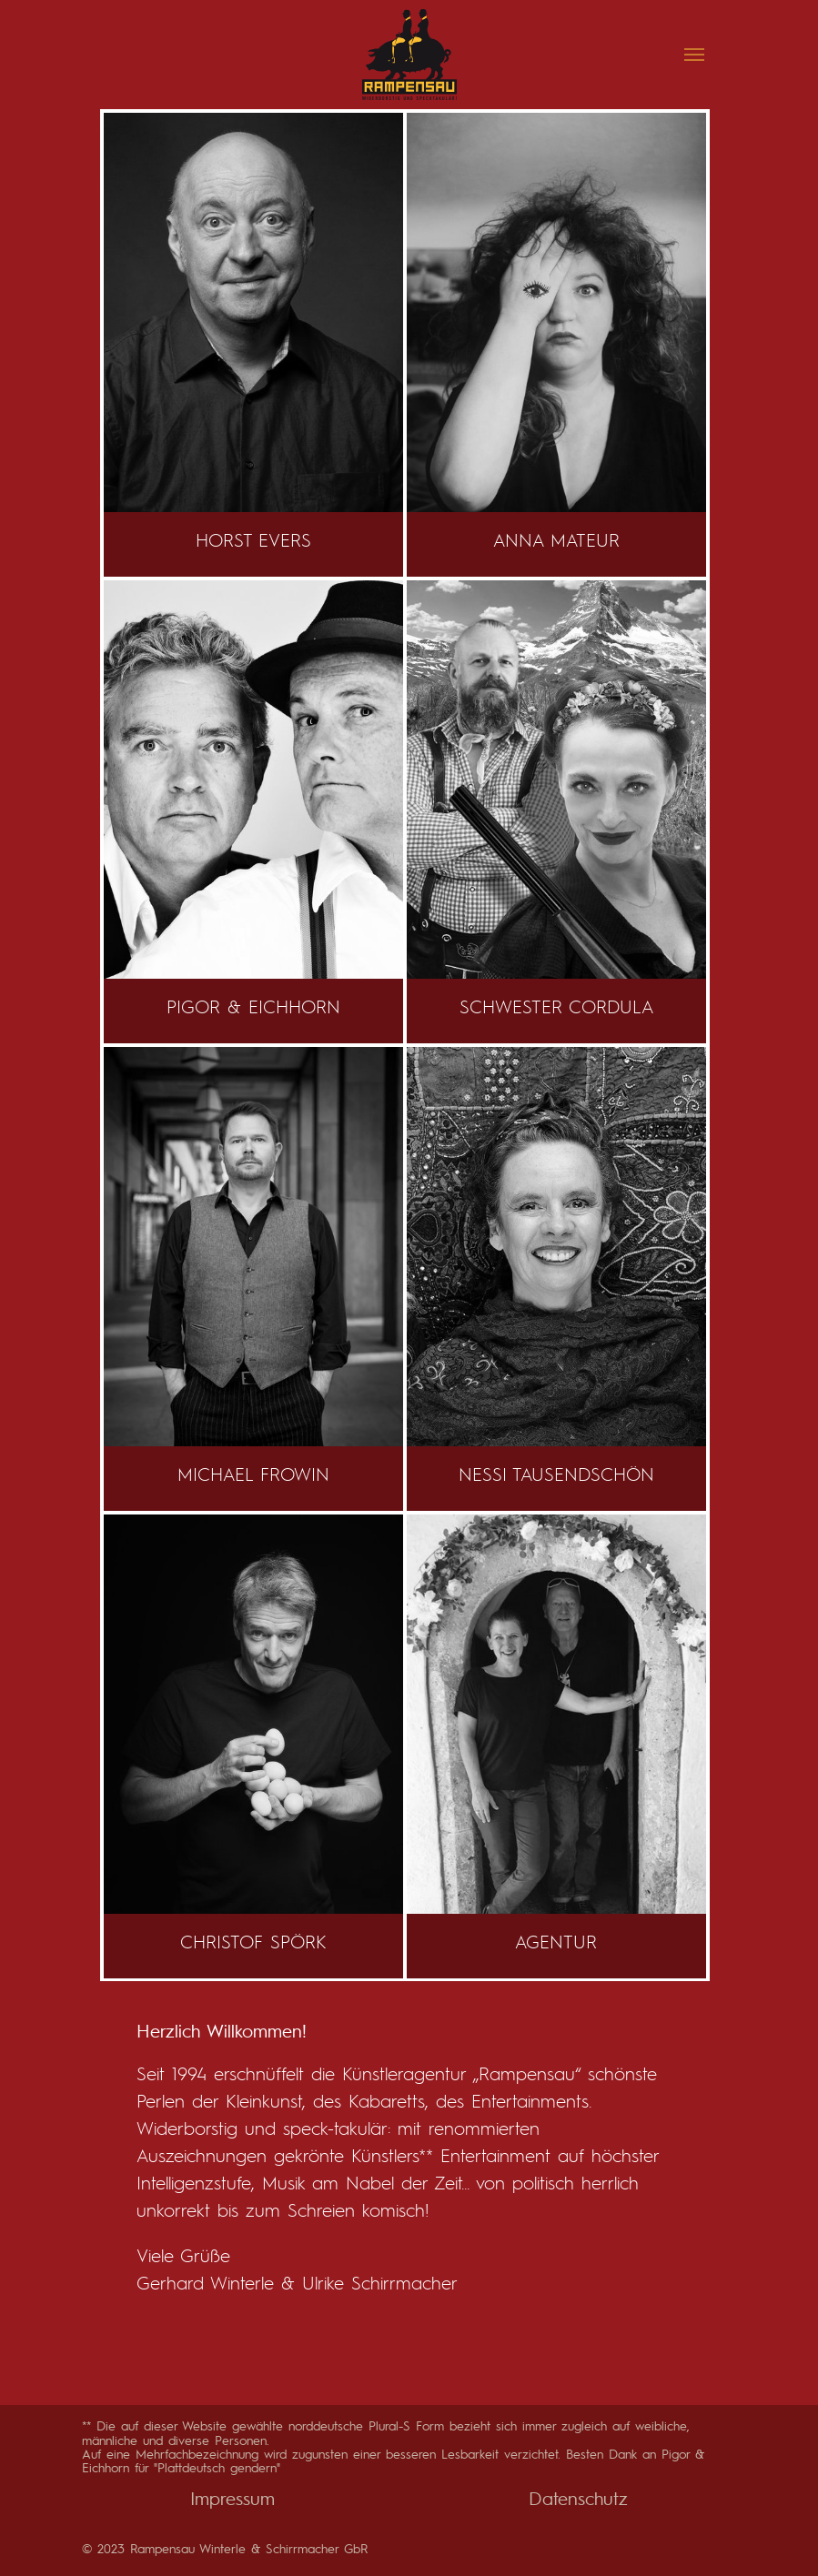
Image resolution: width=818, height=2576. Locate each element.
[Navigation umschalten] (694, 54)
